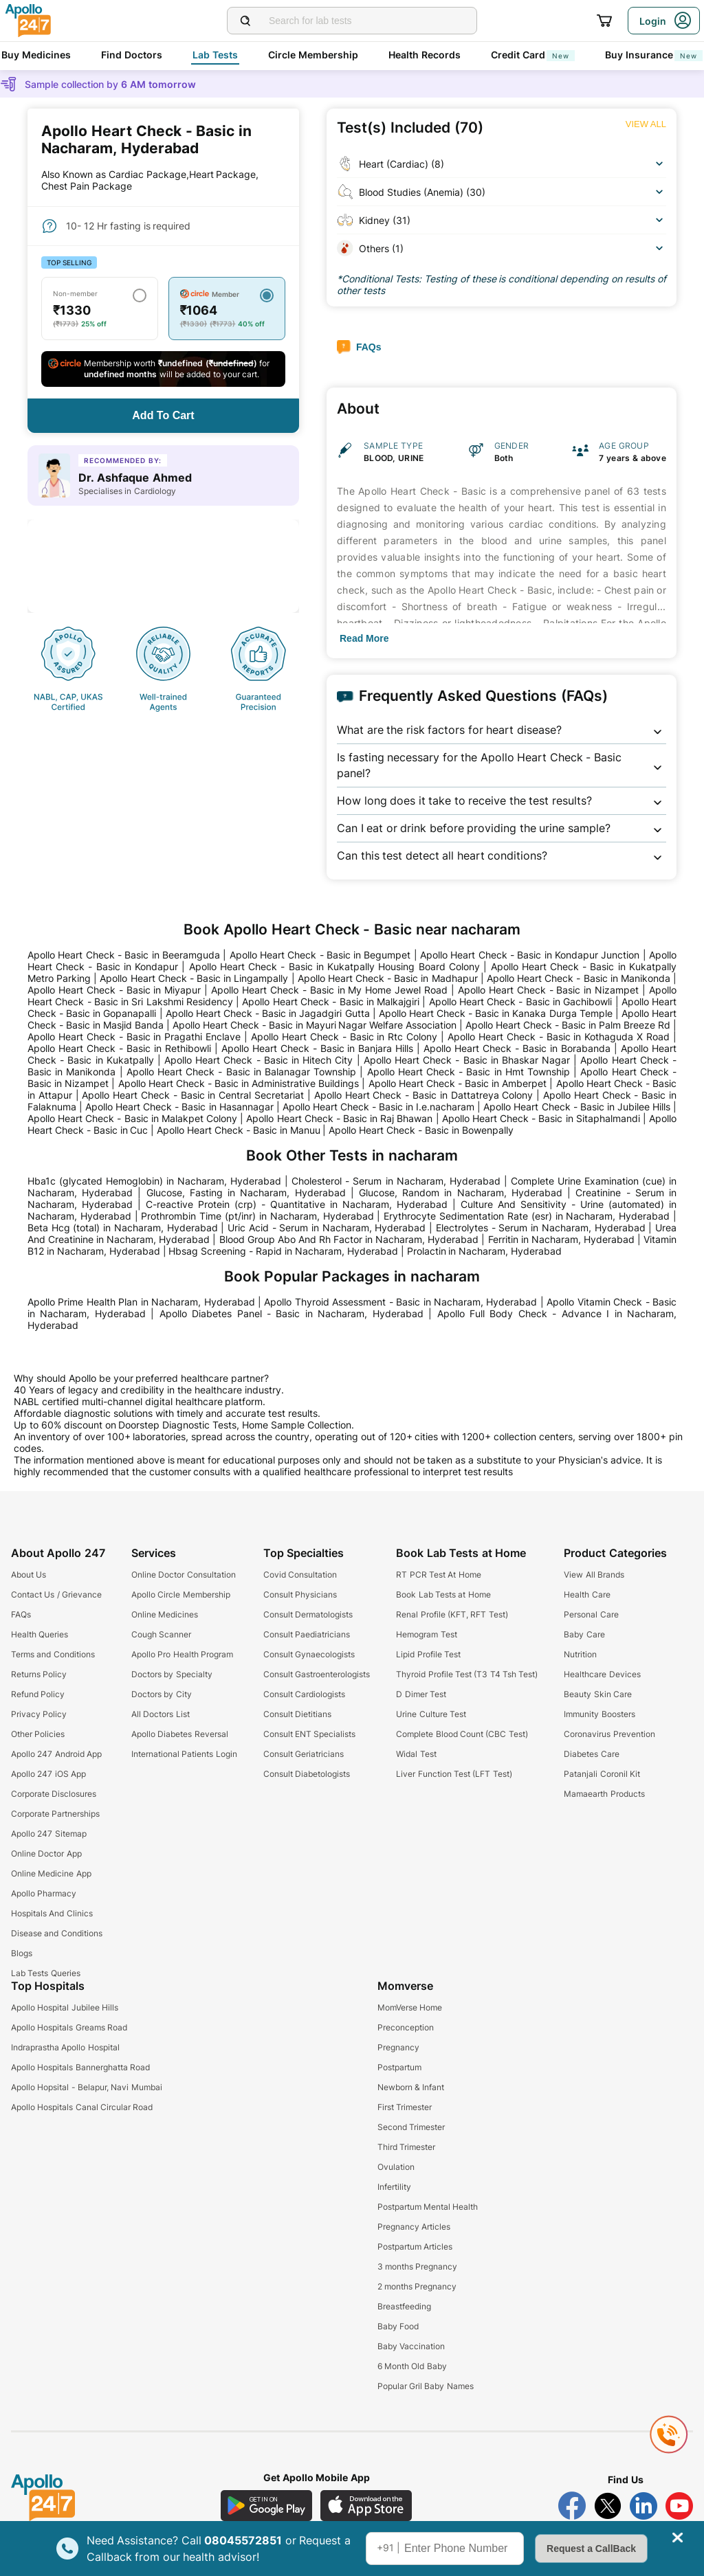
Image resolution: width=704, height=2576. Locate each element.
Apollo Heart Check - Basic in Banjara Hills (317, 1048)
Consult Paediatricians (306, 1634)
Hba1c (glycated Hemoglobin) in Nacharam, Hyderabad (154, 1181)
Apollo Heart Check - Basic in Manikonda (578, 978)
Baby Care (584, 1634)
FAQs (21, 1614)
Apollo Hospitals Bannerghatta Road (80, 2067)
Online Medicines (164, 1614)
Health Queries (39, 1634)
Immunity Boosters (599, 1714)
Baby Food (398, 2326)
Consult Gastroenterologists (316, 1674)
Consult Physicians (300, 1594)
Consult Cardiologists (304, 1694)
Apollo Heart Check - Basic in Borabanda (517, 1048)
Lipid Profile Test (428, 1654)
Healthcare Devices (602, 1674)
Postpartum (399, 2067)
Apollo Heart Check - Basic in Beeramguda (124, 955)
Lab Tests (215, 54)
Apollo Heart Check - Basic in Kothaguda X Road (559, 1036)
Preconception (405, 2027)
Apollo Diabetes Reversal (179, 1734)
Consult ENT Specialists (309, 1734)
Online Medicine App (51, 1873)
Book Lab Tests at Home (443, 1594)
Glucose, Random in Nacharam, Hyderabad (460, 1192)
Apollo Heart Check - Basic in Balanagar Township (241, 1071)
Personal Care (591, 1614)
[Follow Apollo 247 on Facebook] (572, 2506)
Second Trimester (411, 2127)
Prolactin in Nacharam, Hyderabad (484, 1251)
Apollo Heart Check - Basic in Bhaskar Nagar (467, 1060)
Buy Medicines (36, 54)
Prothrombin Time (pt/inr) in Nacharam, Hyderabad (257, 1216)
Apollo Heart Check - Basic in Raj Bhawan (339, 1118)
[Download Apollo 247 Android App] (266, 2505)
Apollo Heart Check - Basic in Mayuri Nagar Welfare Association (315, 1025)
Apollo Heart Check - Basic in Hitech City (258, 1060)
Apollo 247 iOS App (48, 1774)
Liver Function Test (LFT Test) (454, 1774)
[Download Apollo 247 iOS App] (366, 2505)
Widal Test (416, 1754)
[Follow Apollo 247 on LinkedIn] (643, 2506)
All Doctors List (160, 1714)
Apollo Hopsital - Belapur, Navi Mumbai (86, 2087)
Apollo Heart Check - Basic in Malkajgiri (330, 1001)
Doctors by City (161, 1694)
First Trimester (404, 2107)
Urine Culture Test (431, 1714)
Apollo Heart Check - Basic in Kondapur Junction (529, 955)
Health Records (424, 54)
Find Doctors (131, 54)
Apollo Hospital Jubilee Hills (64, 2007)
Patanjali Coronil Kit (602, 1774)
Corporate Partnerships (55, 1813)
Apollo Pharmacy (43, 1893)
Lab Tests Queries (45, 1973)
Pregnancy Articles (413, 2226)
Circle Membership (313, 54)
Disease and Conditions (56, 1933)
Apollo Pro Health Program (182, 1654)
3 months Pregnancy (417, 2266)
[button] (501, 730)
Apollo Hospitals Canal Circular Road (82, 2107)
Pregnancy (398, 2047)
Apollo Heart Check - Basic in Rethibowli (119, 1048)
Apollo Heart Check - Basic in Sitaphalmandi (541, 1118)
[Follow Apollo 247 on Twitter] (608, 2506)
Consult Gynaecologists (309, 1654)
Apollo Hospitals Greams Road (69, 2027)
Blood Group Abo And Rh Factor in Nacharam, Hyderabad (349, 1239)
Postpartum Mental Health (427, 2207)
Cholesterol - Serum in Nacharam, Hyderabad (396, 1181)
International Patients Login (184, 1754)
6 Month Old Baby (412, 2366)
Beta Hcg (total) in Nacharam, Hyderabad (123, 1227)
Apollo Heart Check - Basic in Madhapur (388, 978)
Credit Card (533, 54)
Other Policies (38, 1734)
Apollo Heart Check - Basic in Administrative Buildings (239, 1083)
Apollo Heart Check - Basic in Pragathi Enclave (134, 1036)
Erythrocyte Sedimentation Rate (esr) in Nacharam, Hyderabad (527, 1216)
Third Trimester (406, 2147)
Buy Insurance (654, 54)
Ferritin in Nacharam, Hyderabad (561, 1239)
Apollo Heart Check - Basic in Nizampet (548, 990)
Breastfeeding (404, 2306)
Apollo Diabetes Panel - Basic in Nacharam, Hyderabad (292, 1313)
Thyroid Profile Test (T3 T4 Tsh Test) (467, 1674)
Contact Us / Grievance (56, 1594)
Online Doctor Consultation (183, 1574)
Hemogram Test (426, 1634)
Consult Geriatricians (303, 1754)
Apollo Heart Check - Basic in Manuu (238, 1130)
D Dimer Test (421, 1694)
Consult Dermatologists (308, 1614)
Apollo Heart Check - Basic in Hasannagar (179, 1106)
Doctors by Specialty (171, 1674)
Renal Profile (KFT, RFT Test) (451, 1614)
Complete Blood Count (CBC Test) (461, 1734)
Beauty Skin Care (598, 1694)
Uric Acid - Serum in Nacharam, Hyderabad (327, 1227)
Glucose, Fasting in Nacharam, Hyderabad (246, 1192)
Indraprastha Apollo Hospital (65, 2047)
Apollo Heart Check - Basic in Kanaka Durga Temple (496, 1013)
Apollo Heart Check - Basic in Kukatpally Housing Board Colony (334, 966)
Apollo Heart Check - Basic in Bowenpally (421, 1130)
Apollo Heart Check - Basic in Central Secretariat (193, 1095)
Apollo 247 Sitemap (49, 1833)
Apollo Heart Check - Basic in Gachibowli (521, 1001)
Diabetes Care (591, 1754)
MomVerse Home (409, 2007)
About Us (28, 1574)
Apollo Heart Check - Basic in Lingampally (194, 978)
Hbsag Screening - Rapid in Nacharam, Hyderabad (282, 1251)
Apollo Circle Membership (180, 1594)
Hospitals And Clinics (52, 1913)
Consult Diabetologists (306, 1774)
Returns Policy (39, 1674)
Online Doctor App (46, 1853)
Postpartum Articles (414, 2246)
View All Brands (594, 1574)
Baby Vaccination (411, 2346)
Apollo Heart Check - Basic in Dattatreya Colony (424, 1095)
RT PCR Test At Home (438, 1574)
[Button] (163, 416)
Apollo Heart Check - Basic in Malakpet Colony (132, 1118)
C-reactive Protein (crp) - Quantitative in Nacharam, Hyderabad (297, 1204)
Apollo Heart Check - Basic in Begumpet (320, 955)
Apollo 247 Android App (56, 1754)
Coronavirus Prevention (609, 1734)
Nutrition (580, 1654)
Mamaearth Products (604, 1794)
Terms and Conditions (53, 1654)
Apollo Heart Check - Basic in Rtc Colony (344, 1036)
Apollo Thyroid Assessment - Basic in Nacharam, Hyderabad (400, 1302)
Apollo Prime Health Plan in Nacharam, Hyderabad (141, 1302)
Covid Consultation (300, 1574)
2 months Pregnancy (417, 2286)
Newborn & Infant (411, 2087)
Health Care (587, 1594)
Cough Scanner (161, 1634)
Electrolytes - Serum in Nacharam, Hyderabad (541, 1227)
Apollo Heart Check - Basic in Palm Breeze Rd (567, 1025)
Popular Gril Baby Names (425, 2386)
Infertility (394, 2187)
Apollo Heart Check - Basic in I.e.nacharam (378, 1106)
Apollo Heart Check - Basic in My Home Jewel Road (329, 990)
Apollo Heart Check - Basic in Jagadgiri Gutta (268, 1013)
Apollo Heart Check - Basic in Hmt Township (468, 1071)
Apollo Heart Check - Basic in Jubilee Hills (576, 1106)
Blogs (21, 1953)
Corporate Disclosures (53, 1794)
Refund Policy (38, 1694)
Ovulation (396, 2167)
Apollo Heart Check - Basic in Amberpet (457, 1083)
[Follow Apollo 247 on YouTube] (679, 2506)
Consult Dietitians (297, 1714)
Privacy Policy (39, 1714)
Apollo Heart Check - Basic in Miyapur (114, 990)
